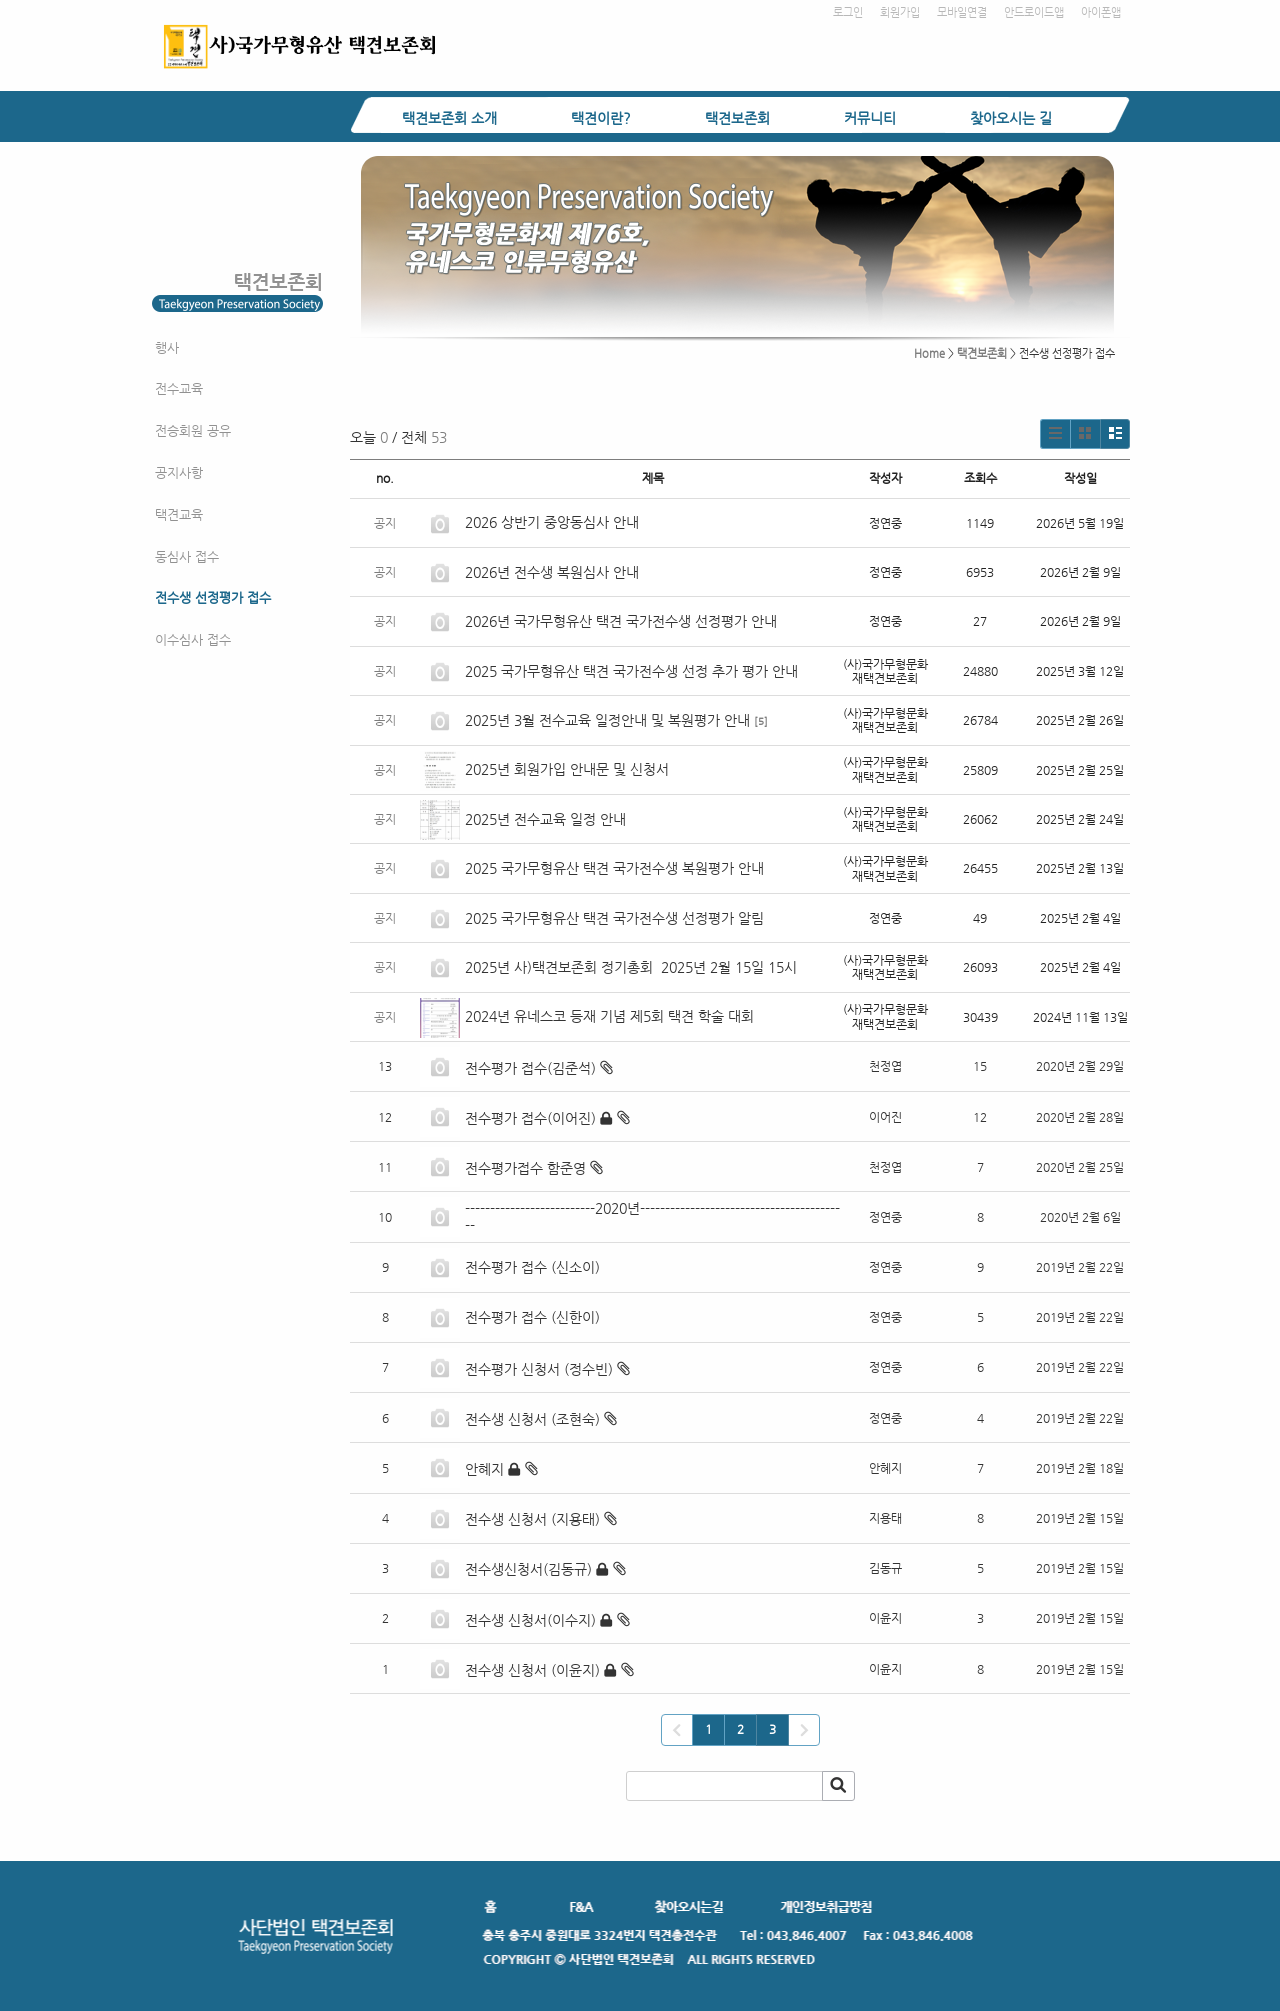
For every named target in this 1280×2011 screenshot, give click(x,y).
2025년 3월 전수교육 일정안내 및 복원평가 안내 (607, 720)
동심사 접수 (187, 556)
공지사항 (179, 472)
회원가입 (900, 12)
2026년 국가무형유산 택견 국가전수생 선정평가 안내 (621, 621)
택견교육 (179, 514)
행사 (167, 347)
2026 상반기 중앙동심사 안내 (552, 522)
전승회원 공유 (193, 430)
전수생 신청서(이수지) (530, 1620)
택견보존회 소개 (449, 118)
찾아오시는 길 (1011, 118)
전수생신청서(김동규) (528, 1569)
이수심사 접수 (193, 639)
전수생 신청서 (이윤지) (532, 1670)
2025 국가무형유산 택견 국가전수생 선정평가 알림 (614, 918)
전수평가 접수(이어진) (530, 1118)
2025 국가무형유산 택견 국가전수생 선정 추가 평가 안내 (631, 671)
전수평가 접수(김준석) (530, 1068)
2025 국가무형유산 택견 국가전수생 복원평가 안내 (614, 868)
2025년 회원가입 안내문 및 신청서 (567, 769)
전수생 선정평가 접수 (213, 597)
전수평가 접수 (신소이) (532, 1267)
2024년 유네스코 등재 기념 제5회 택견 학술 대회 (609, 1016)
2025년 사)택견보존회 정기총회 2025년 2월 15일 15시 (631, 967)
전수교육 (179, 388)
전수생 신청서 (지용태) (532, 1519)
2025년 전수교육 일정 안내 (547, 819)
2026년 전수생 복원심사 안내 (552, 572)
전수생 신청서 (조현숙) (532, 1419)
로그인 (848, 12)
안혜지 (484, 1469)
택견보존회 (737, 118)
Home (929, 353)
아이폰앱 (1101, 12)
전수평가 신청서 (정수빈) (539, 1369)
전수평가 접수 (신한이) (532, 1317)
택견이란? (601, 118)
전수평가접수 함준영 (525, 1168)
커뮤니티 (870, 118)
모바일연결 (962, 12)
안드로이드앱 (1034, 12)
